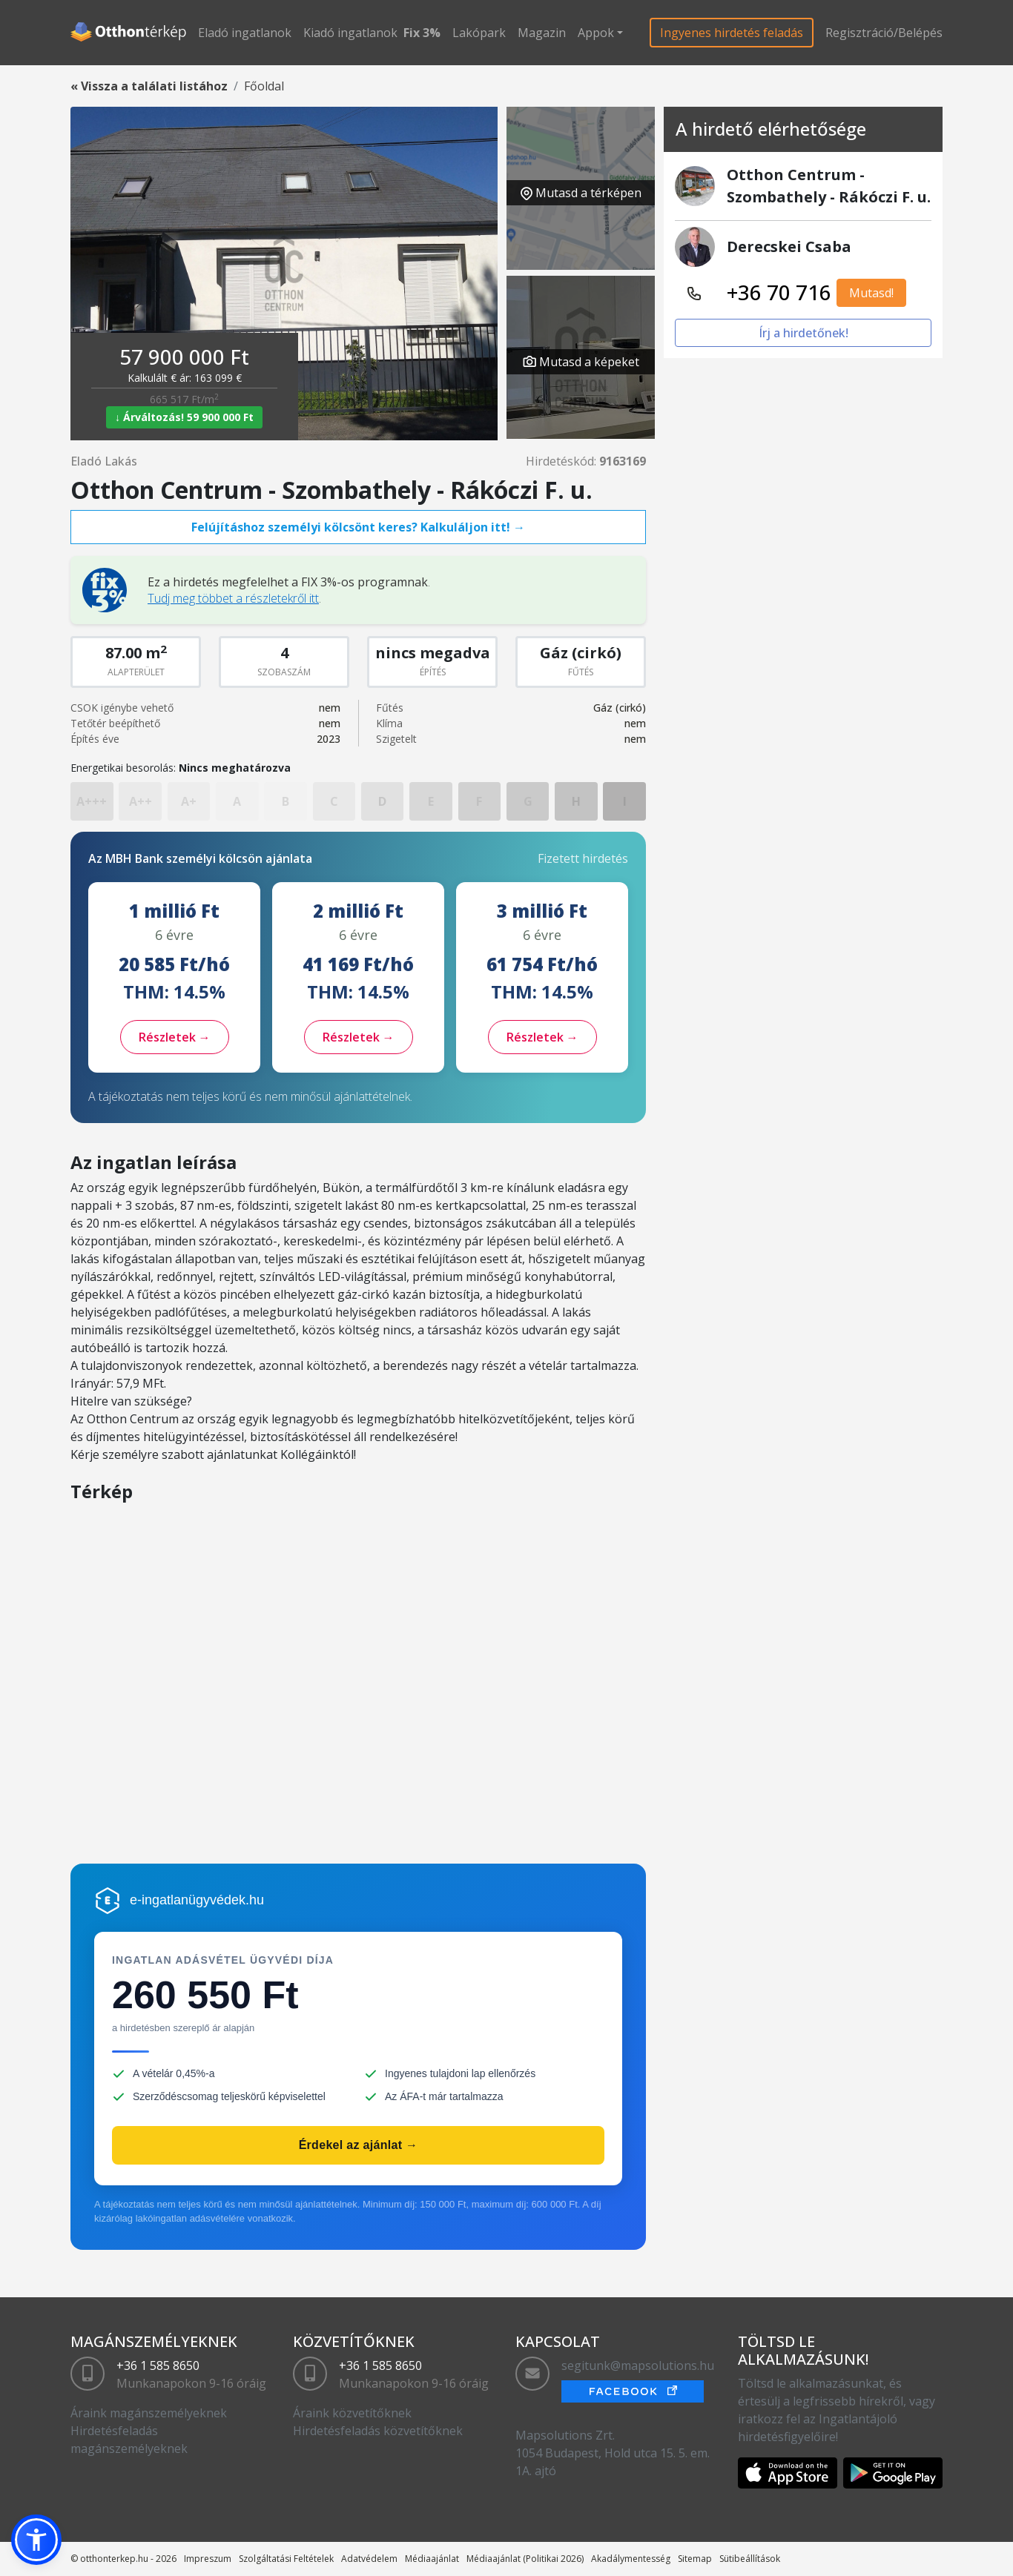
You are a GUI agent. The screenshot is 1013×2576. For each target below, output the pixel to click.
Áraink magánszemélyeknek (148, 2413)
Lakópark (479, 32)
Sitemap (695, 2558)
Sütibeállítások (749, 2558)
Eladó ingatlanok (244, 32)
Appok (596, 32)
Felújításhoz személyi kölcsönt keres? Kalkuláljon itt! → (358, 527)
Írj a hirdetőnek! (803, 333)
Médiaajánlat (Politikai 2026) (525, 2558)
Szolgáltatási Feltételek (286, 2558)
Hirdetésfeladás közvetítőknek (378, 2431)
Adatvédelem (369, 2558)
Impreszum (207, 2558)
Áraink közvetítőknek (352, 2413)
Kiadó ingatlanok (350, 32)
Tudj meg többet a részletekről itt (233, 598)
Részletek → (175, 1037)
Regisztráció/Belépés (884, 32)
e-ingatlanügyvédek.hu (197, 1900)
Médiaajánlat (432, 2558)
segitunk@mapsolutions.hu (637, 2365)
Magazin (542, 32)
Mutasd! (871, 293)
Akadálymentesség (630, 2558)
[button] (36, 2539)
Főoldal (264, 86)
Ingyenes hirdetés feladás (731, 32)
